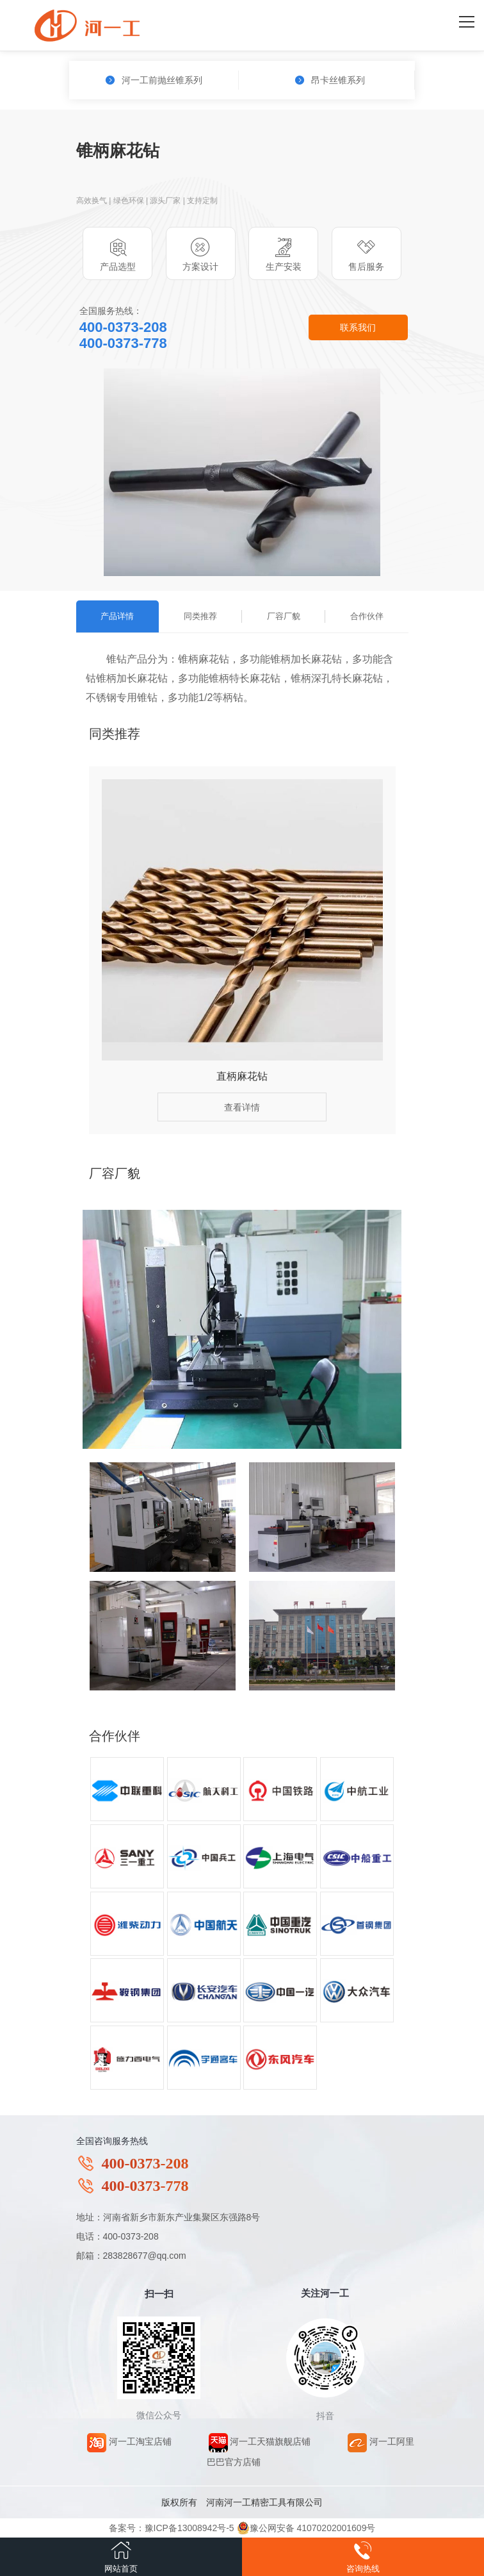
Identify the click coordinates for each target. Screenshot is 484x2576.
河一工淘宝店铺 (129, 2441)
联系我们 (358, 327)
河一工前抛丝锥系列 (153, 80)
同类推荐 (200, 616)
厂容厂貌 (283, 616)
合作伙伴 (366, 616)
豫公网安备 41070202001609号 (306, 2528)
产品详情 (117, 616)
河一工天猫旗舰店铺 (260, 2441)
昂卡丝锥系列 (329, 80)
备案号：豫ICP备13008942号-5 (171, 2528)
